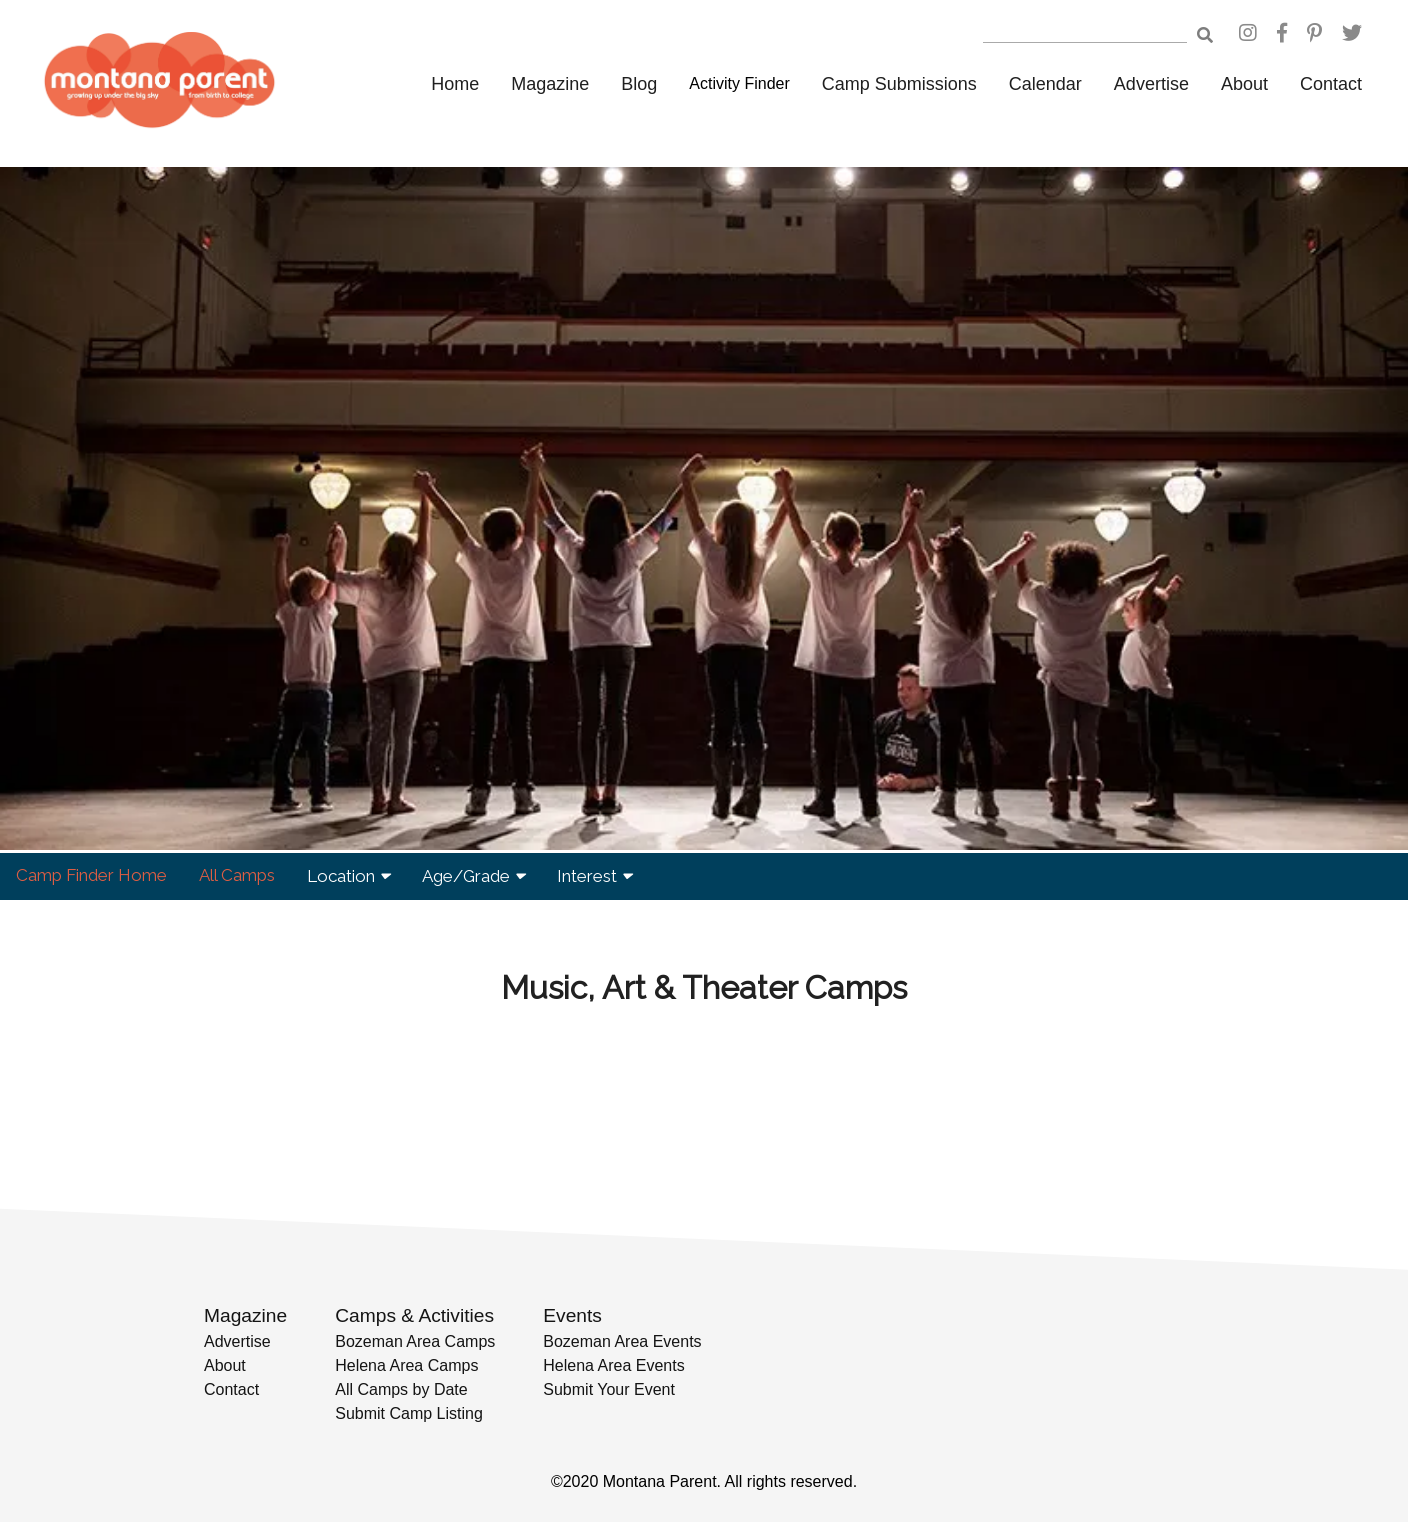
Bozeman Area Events (622, 1341)
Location (348, 876)
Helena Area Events (613, 1365)
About (1244, 84)
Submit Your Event (609, 1389)
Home (455, 84)
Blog (639, 84)
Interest (594, 876)
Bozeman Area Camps (415, 1341)
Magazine (550, 84)
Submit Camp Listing (409, 1413)
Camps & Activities (414, 1315)
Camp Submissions (899, 84)
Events (572, 1315)
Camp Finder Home (91, 875)
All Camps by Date (401, 1389)
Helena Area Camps (406, 1365)
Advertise (1151, 84)
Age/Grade (473, 876)
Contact (1331, 84)
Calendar (1045, 84)
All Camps (237, 875)
